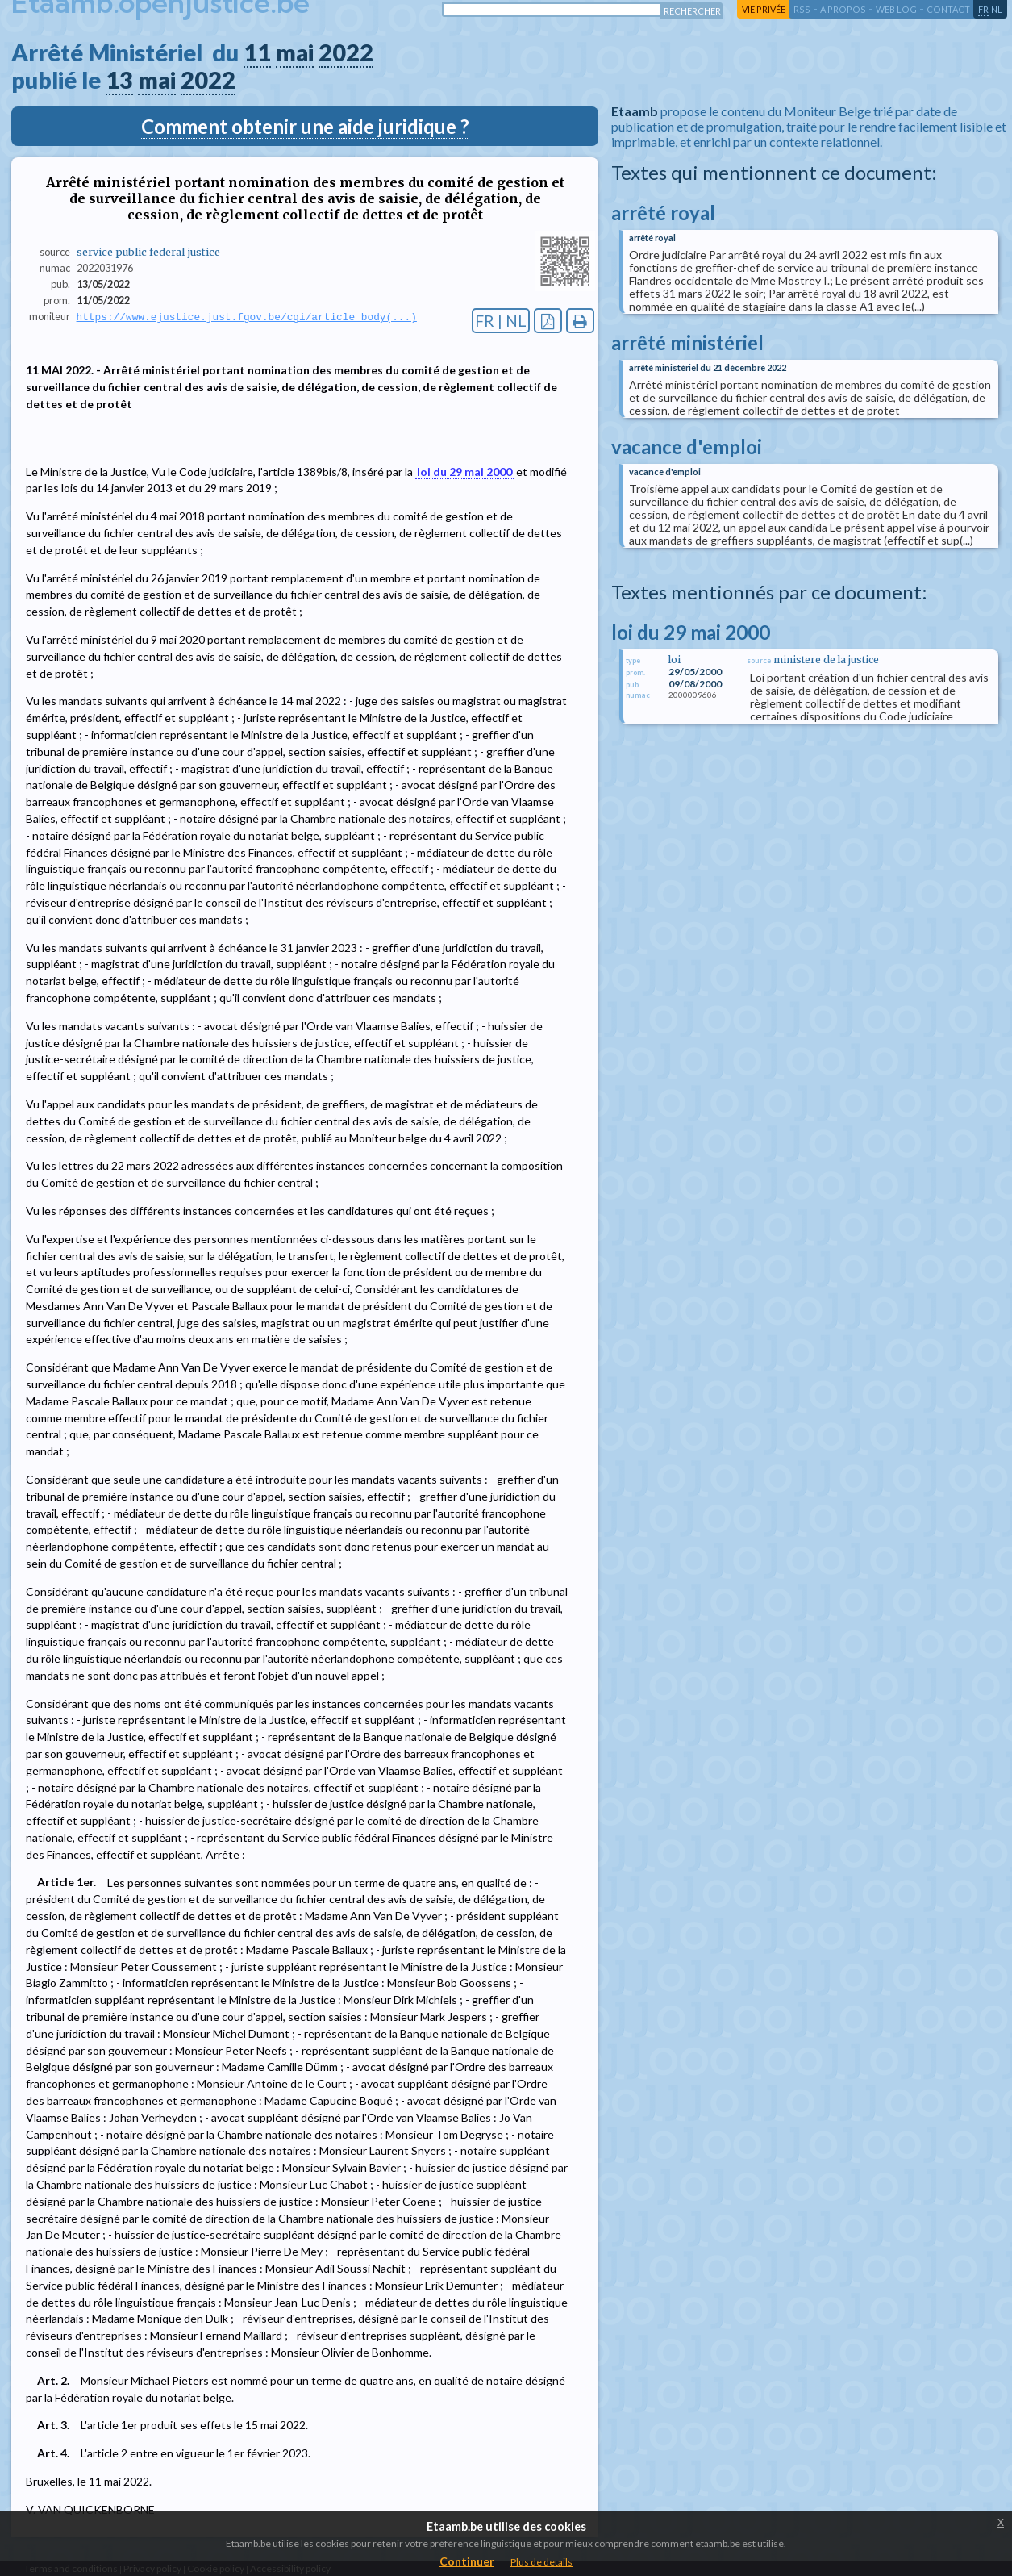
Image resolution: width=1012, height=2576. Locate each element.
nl (996, 9)
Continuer (466, 2561)
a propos (843, 9)
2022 (346, 52)
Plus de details (541, 2562)
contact (948, 9)
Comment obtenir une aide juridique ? (305, 126)
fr (983, 9)
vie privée (763, 9)
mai (295, 52)
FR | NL (501, 320)
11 (257, 52)
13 (119, 80)
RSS (801, 9)
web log (896, 9)
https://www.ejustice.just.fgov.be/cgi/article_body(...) (247, 317)
